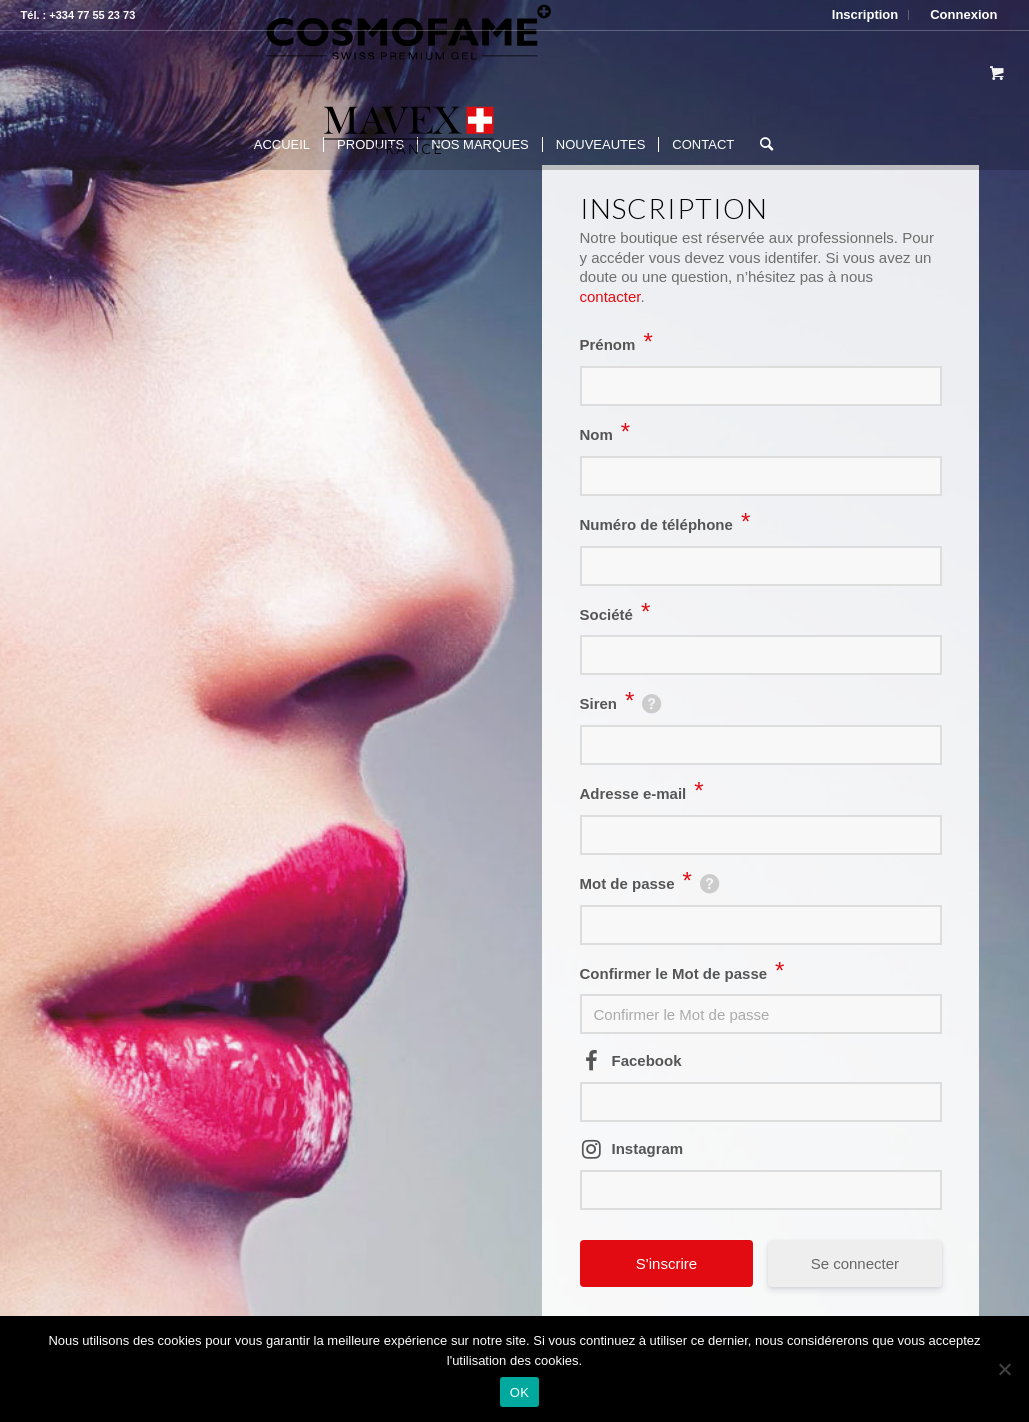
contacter (610, 296)
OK (519, 1392)
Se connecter (855, 1263)
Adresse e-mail (642, 793)
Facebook (647, 1060)
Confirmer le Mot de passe (682, 973)
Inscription (865, 14)
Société (615, 614)
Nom (605, 434)
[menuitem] (865, 15)
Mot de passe (636, 883)
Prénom (616, 344)
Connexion (963, 14)
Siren (607, 703)
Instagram (648, 1148)
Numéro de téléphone (665, 524)
